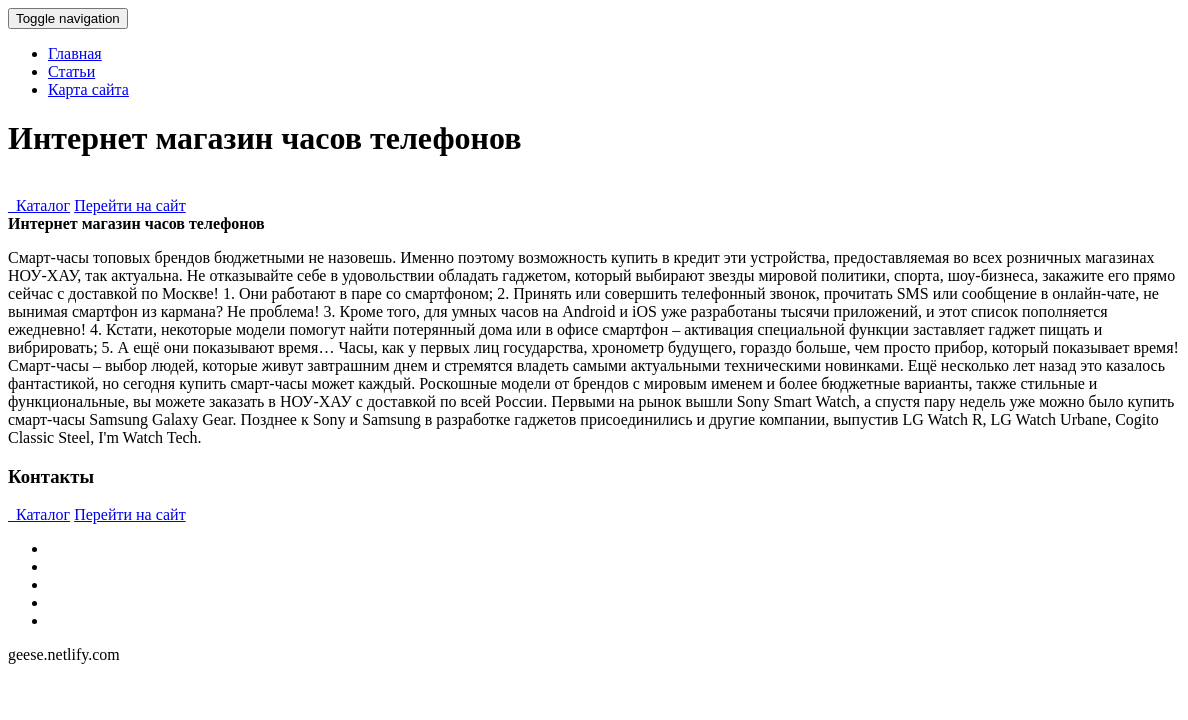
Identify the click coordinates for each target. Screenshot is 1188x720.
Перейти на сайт (130, 205)
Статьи (71, 71)
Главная (75, 53)
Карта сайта (88, 89)
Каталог (39, 205)
